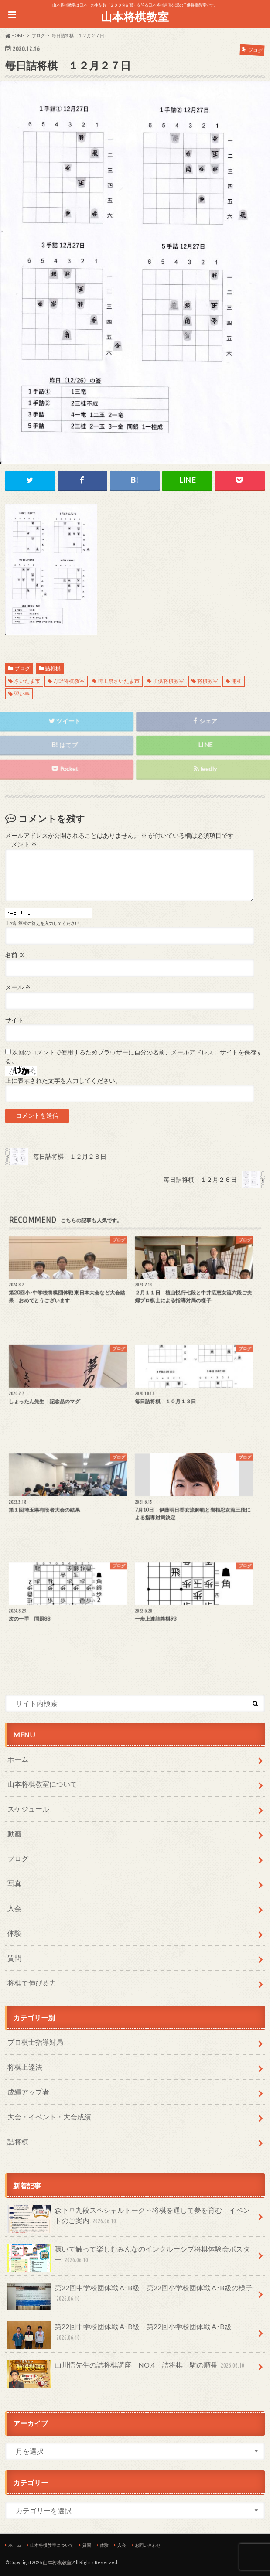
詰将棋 (53, 668)
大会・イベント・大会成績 (49, 2116)
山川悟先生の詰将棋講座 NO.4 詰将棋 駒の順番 (126, 2369)
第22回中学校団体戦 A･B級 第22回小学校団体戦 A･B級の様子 (130, 2296)
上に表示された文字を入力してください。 (63, 1080)
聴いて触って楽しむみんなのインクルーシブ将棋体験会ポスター (128, 2258)
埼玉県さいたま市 (119, 681)
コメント (21, 844)
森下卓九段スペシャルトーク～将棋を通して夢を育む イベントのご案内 (128, 2219)
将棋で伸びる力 (31, 1983)
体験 (14, 1933)
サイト (14, 1020)
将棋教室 (207, 681)
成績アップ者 (28, 2092)
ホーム (17, 1759)
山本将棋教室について (42, 1784)
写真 (14, 1883)
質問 (14, 1958)
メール (18, 987)
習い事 (22, 693)
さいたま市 (27, 681)
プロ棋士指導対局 (35, 2042)
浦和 (236, 681)
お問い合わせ (148, 2545)
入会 (14, 1908)
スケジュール (28, 1809)
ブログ (22, 668)
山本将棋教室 (135, 17)
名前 (15, 955)
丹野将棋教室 (69, 681)
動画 (14, 1833)
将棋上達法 (24, 2067)
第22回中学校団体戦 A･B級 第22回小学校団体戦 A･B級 (119, 2335)
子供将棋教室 (168, 681)
